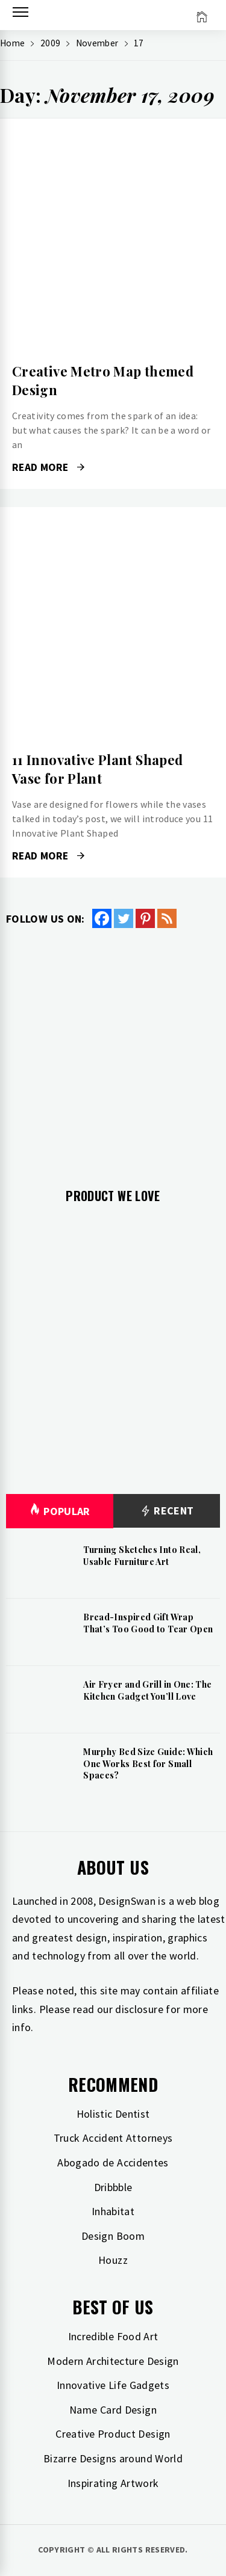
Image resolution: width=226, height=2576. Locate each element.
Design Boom (113, 2236)
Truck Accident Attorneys (113, 2138)
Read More (48, 467)
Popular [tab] (59, 1511)
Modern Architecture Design (112, 2361)
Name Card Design (113, 2410)
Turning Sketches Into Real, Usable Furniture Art (142, 1555)
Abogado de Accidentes (113, 2162)
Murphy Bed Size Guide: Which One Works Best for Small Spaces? (148, 1763)
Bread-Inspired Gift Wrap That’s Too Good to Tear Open (148, 1623)
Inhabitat (113, 2211)
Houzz (113, 2260)
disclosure (139, 2009)
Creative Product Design (112, 2434)
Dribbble (113, 2187)
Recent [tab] (166, 1511)
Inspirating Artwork (113, 2483)
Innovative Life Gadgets (113, 2385)
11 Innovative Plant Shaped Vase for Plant (97, 769)
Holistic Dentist (113, 2114)
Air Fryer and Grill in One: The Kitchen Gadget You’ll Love (147, 1690)
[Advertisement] (113, 1048)
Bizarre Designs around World (113, 2458)
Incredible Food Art (113, 2336)
